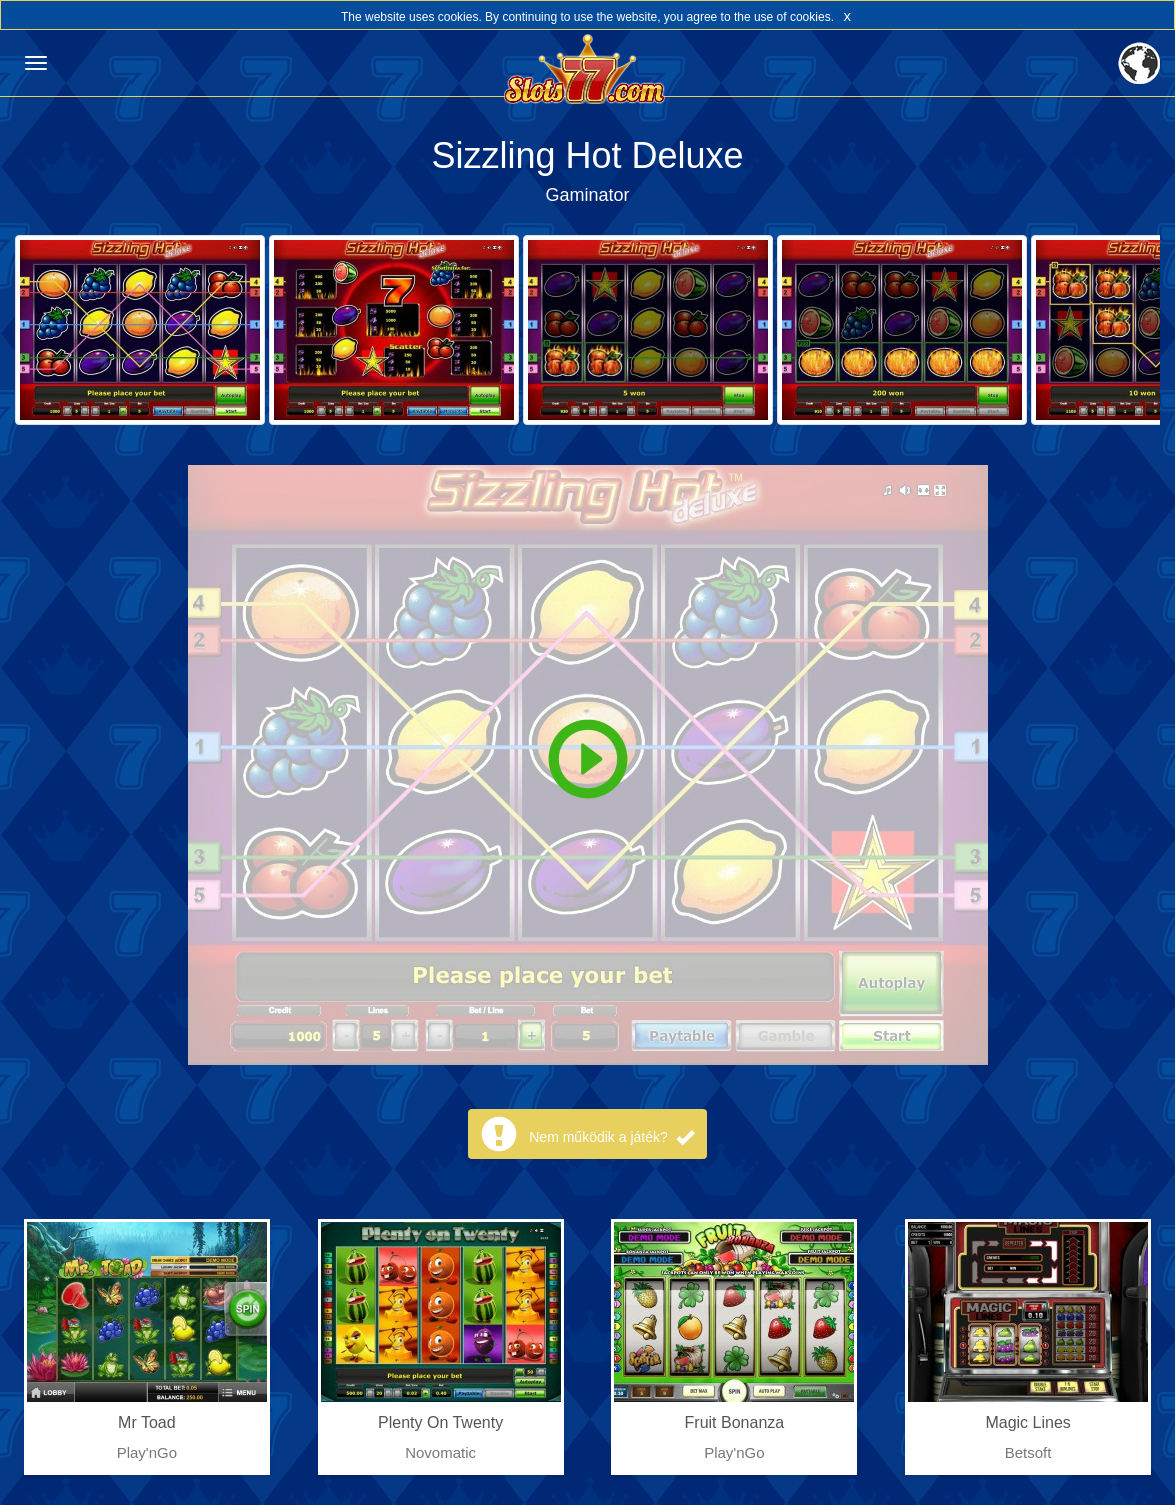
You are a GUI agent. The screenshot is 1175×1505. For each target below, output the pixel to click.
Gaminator (587, 195)
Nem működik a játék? (611, 1137)
